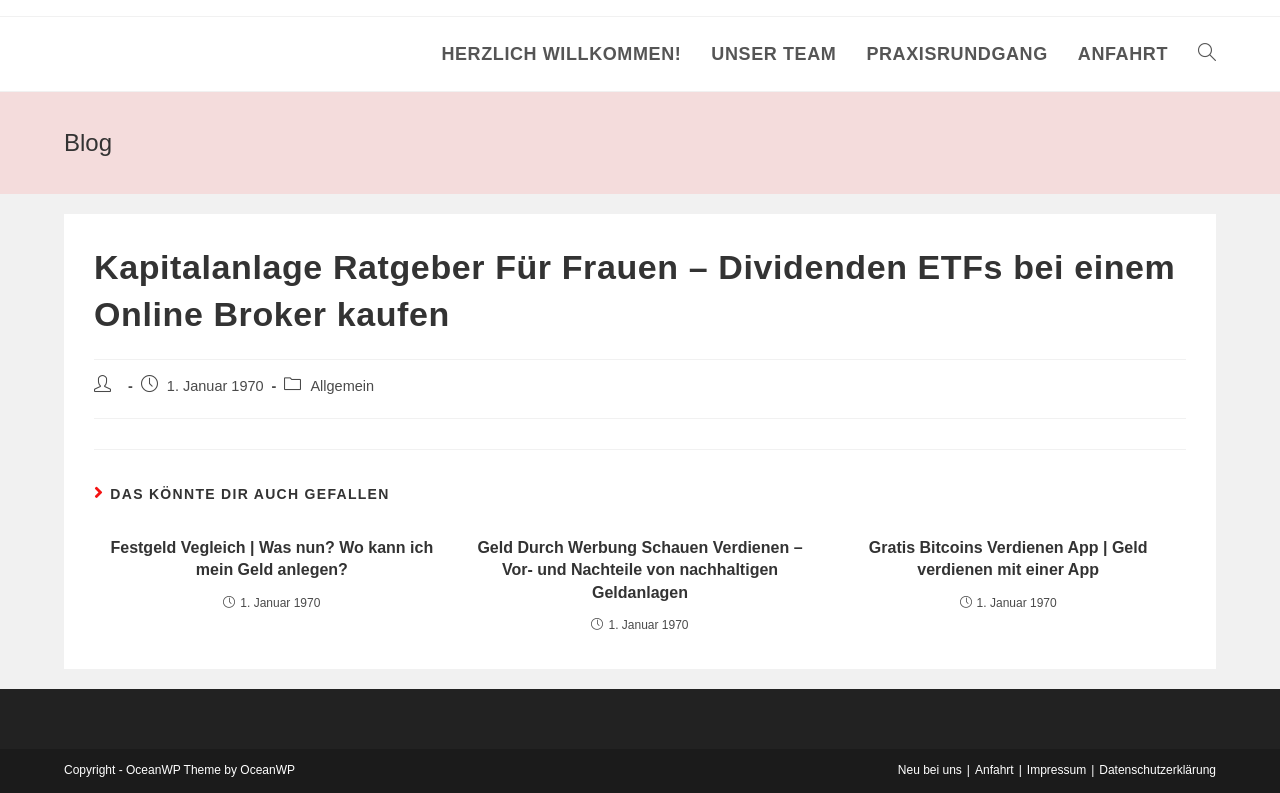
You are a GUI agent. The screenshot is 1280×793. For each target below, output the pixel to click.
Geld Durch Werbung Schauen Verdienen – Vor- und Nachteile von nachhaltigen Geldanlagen (639, 570)
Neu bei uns (930, 770)
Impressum (1056, 770)
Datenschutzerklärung (1157, 770)
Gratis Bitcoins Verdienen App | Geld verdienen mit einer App (1008, 558)
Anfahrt (994, 770)
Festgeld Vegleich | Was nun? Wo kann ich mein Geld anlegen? (271, 558)
